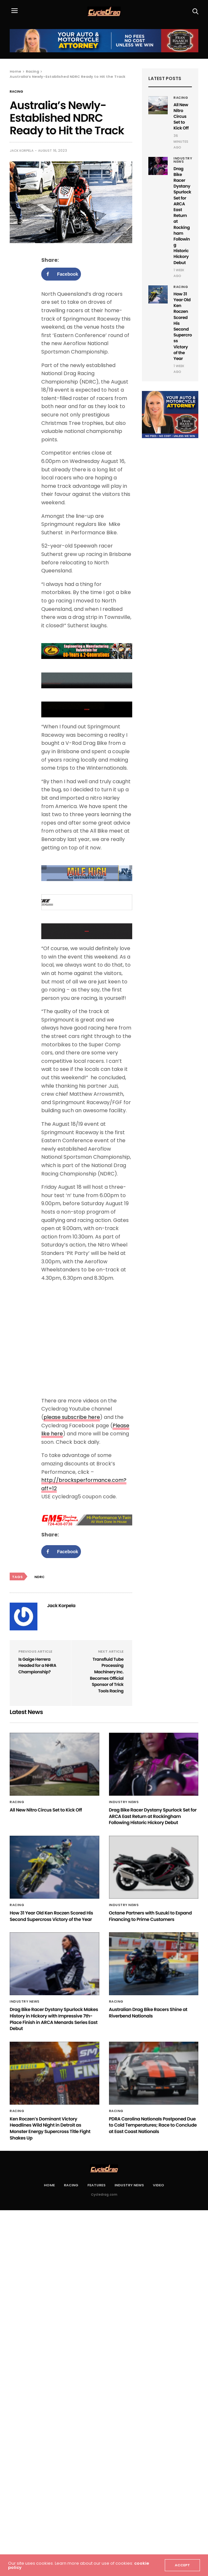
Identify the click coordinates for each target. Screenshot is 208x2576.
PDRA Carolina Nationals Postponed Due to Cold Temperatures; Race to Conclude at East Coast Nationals (153, 2125)
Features (96, 2185)
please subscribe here (72, 1417)
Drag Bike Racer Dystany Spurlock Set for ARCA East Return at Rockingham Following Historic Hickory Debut (182, 216)
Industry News (182, 160)
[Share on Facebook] (61, 274)
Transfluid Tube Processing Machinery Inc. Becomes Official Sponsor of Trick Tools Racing (107, 1675)
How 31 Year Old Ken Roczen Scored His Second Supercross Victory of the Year (182, 326)
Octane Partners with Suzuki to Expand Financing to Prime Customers (150, 1916)
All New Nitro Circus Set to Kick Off (181, 116)
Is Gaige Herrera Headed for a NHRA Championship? (37, 1665)
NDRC (40, 1577)
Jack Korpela (22, 150)
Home (49, 2185)
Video (158, 2185)
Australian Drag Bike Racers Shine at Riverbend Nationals (148, 2012)
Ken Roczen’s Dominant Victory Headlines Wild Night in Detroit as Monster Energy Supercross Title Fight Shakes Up (50, 2128)
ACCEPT (182, 2565)
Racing (16, 91)
